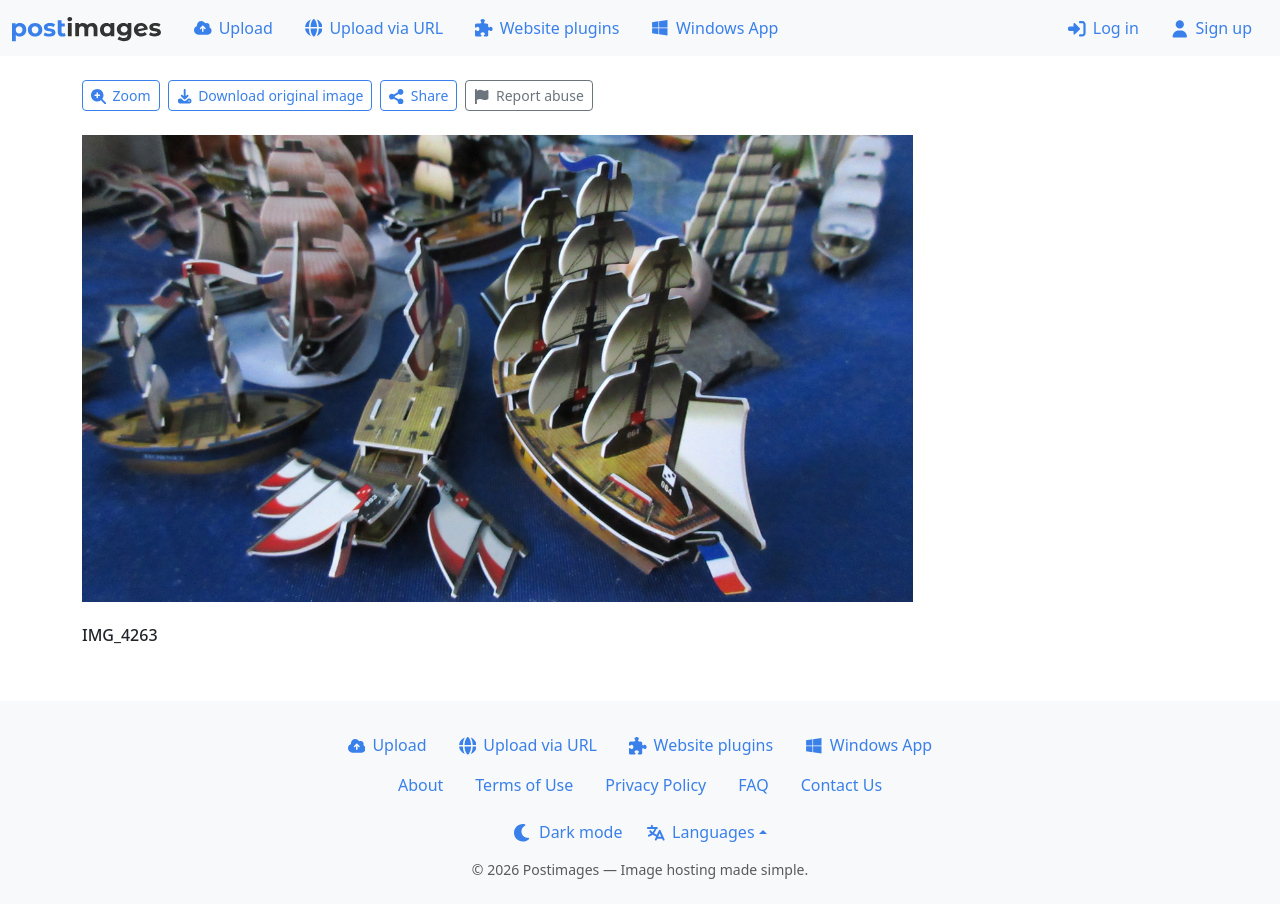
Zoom (121, 95)
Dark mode (568, 832)
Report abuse (528, 95)
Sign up (1211, 28)
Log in (1103, 28)
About (420, 785)
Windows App (714, 28)
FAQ (753, 785)
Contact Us (841, 785)
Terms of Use (524, 785)
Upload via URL (374, 28)
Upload (233, 28)
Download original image (270, 95)
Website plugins (547, 28)
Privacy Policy (655, 785)
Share (418, 95)
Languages (700, 832)
